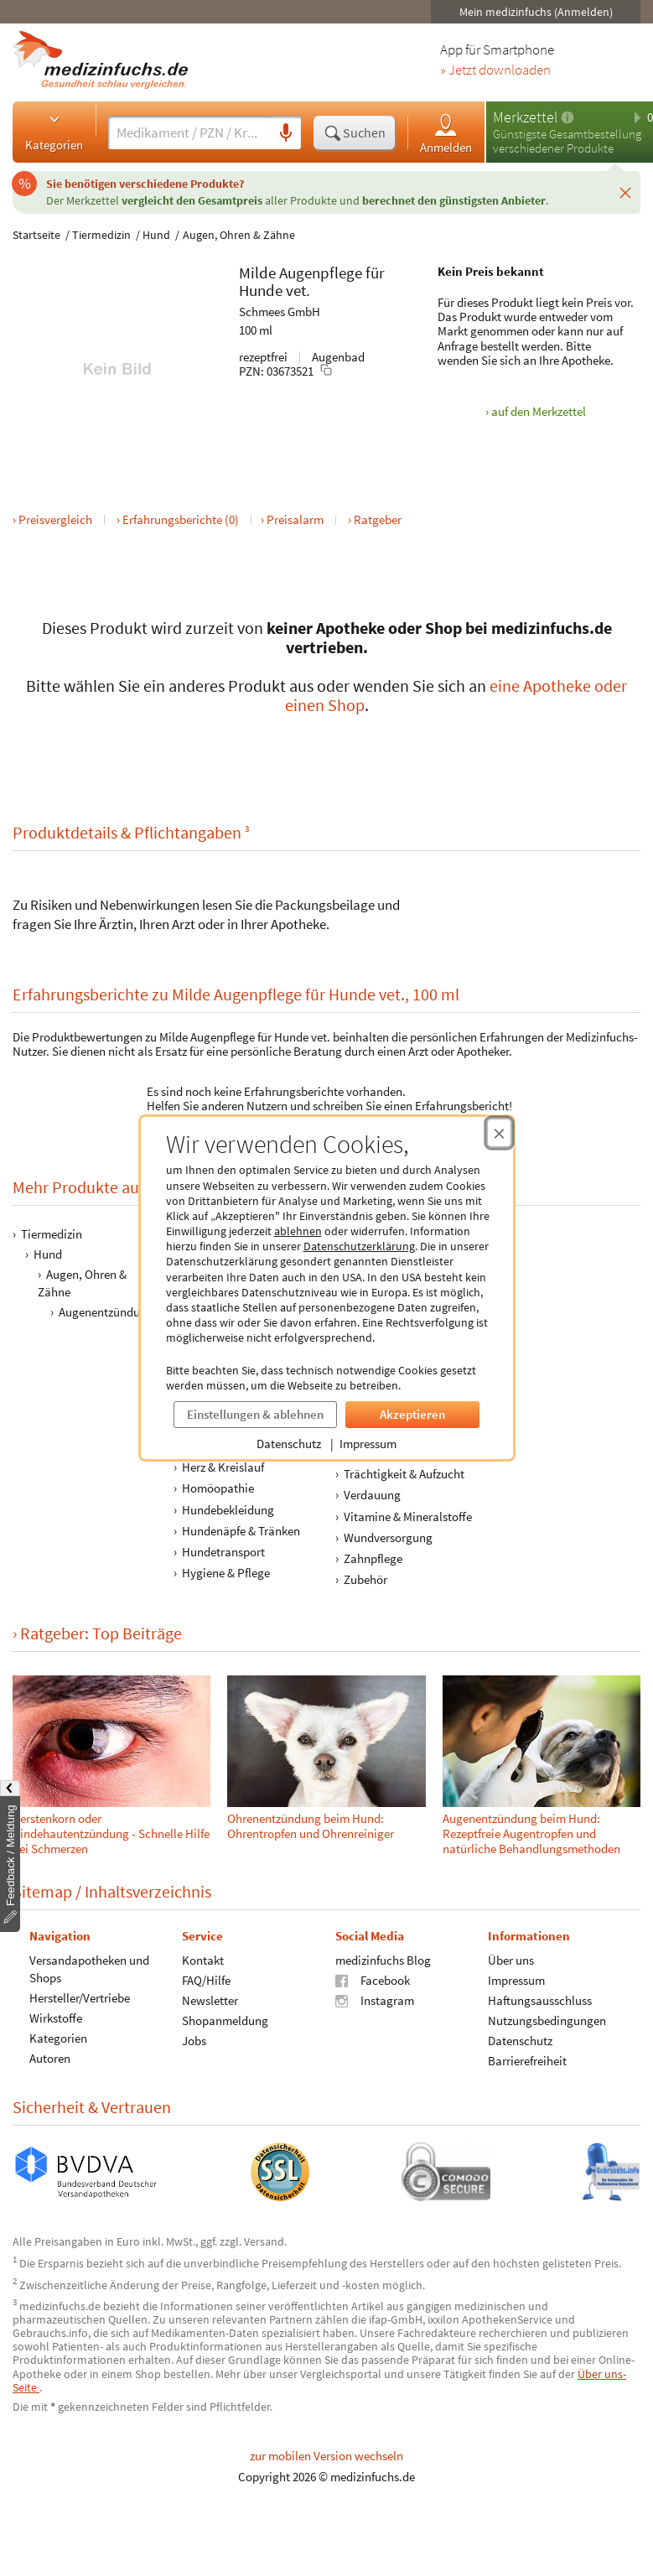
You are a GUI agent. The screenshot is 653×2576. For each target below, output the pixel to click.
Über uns (511, 1960)
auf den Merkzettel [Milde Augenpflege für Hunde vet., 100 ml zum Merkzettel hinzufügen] (538, 411)
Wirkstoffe (55, 2018)
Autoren (49, 2058)
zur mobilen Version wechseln (326, 2456)
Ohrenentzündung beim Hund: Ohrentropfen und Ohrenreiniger (310, 1825)
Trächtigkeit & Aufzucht (404, 1474)
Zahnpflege (373, 1558)
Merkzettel (525, 117)
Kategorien (54, 132)
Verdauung (372, 1495)
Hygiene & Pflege (226, 1573)
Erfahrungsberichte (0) (180, 519)
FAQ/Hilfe (206, 1980)
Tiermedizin (101, 234)
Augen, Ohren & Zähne (239, 234)
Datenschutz (289, 1444)
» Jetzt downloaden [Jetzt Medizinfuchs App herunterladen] (495, 70)
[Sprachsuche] (286, 133)
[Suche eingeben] (189, 132)
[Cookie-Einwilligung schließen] (499, 1132)
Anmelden (446, 133)
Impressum (367, 1444)
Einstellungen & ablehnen (255, 1414)
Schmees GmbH (279, 311)
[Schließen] (625, 192)
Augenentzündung (106, 1312)
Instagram (374, 2000)
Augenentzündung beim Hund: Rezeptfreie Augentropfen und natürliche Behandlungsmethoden (531, 1833)
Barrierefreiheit (527, 2061)
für (375, 272)
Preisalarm (295, 519)
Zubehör (365, 1579)
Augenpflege (320, 272)
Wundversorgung (388, 1537)
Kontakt (203, 1960)
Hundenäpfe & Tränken (241, 1531)
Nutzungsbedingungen (547, 2020)
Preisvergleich (55, 519)
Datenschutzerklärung (359, 1246)
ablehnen (298, 1231)
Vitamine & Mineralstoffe (408, 1516)
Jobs (194, 2041)
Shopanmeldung (225, 2020)
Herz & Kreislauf (223, 1467)
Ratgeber (378, 519)
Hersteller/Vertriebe (79, 1998)
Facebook (372, 1980)
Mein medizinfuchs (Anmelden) (536, 11)
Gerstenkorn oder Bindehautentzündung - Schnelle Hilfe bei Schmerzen (111, 1833)
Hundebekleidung (228, 1509)
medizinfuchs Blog (383, 1960)
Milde (257, 272)
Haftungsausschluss (540, 2000)
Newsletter (210, 2000)
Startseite (36, 234)
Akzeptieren (412, 1414)
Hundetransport (223, 1552)
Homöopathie (218, 1488)
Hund (156, 234)
